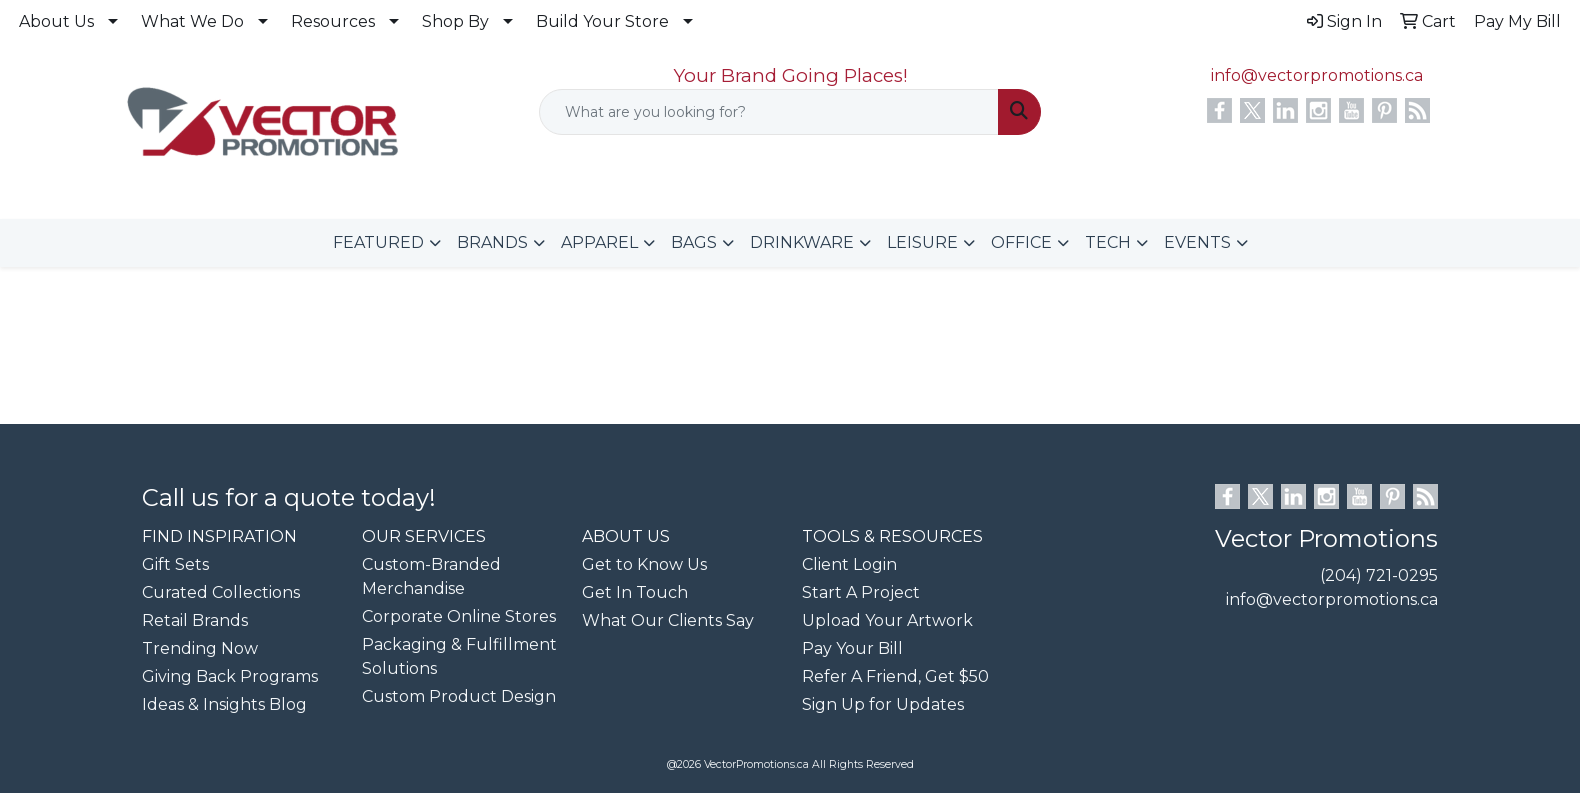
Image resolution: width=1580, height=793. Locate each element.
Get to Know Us (644, 564)
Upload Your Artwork (887, 620)
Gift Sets (175, 564)
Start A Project (861, 592)
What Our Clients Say (668, 620)
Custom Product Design (459, 696)
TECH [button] (1108, 242)
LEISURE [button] (922, 242)
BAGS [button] (694, 242)
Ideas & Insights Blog (224, 704)
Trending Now (200, 648)
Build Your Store (602, 21)
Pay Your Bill (852, 648)
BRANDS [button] (492, 242)
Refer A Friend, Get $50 (895, 676)
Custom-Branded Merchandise (431, 576)
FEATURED (378, 242)
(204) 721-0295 (1379, 575)
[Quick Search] (769, 112)
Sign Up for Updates (883, 704)
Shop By (455, 21)
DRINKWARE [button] (802, 242)
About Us (56, 21)
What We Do (192, 21)
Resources (333, 21)
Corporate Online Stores (459, 616)
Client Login (849, 564)
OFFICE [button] (1021, 242)
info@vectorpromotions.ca (1317, 75)
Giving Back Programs (230, 676)
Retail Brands (195, 620)
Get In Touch (635, 592)
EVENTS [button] (1197, 242)
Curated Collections (221, 592)
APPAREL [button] (599, 242)
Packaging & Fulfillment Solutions (459, 656)
